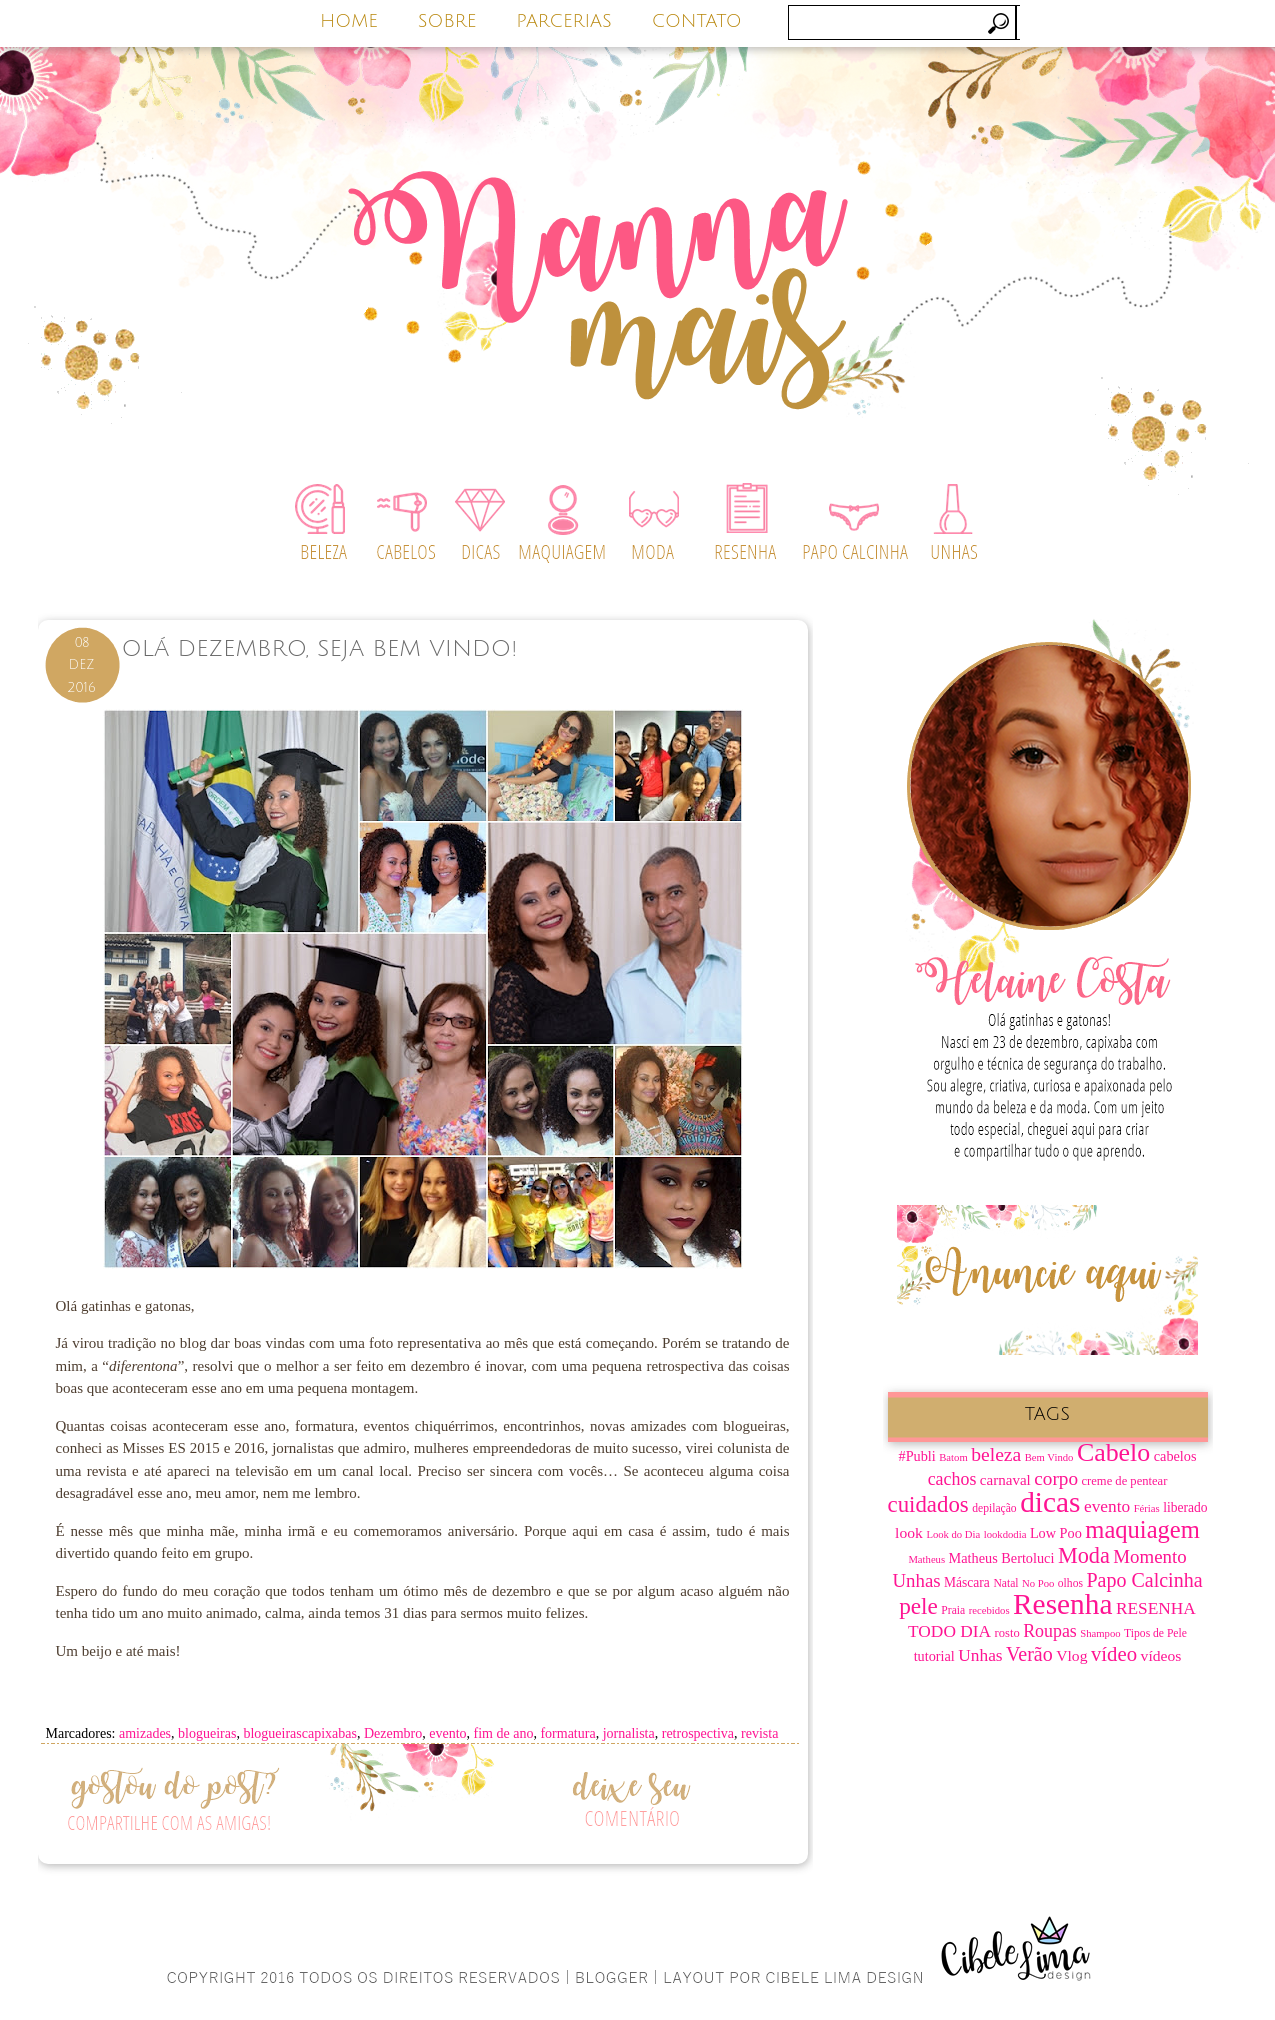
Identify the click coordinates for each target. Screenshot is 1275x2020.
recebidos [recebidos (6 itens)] (989, 1610)
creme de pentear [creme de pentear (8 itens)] (1125, 1481)
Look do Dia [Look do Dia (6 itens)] (953, 1534)
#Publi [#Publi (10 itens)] (917, 1456)
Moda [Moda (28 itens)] (1084, 1555)
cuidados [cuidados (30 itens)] (928, 1504)
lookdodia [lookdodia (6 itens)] (1005, 1534)
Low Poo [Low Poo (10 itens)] (1056, 1533)
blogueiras (207, 1733)
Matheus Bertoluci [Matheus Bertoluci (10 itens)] (1002, 1558)
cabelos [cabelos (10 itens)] (1175, 1456)
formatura (567, 1733)
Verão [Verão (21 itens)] (1029, 1654)
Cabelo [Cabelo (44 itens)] (1113, 1452)
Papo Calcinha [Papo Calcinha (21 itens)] (1144, 1580)
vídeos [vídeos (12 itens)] (1161, 1655)
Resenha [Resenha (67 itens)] (1062, 1604)
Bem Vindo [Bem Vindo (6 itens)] (1049, 1457)
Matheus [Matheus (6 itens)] (926, 1559)
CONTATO (697, 21)
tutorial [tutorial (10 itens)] (934, 1656)
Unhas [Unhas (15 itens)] (980, 1655)
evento (447, 1733)
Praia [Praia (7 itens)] (953, 1610)
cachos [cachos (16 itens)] (952, 1479)
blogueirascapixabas (300, 1733)
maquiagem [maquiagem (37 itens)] (1142, 1529)
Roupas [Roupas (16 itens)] (1050, 1631)
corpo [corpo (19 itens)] (1056, 1478)
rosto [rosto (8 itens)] (1007, 1633)
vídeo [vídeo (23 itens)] (1114, 1654)
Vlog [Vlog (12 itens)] (1071, 1655)
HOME (349, 21)
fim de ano (504, 1733)
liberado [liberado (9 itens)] (1185, 1507)
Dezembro (393, 1733)
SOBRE (447, 21)
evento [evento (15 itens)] (1107, 1506)
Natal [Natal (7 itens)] (1005, 1583)
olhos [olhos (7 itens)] (1070, 1583)
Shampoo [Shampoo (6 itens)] (1100, 1633)
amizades (145, 1733)
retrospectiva (698, 1733)
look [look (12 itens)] (909, 1532)
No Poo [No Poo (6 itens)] (1038, 1583)
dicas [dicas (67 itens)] (1050, 1502)
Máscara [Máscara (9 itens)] (967, 1582)
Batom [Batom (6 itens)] (953, 1457)
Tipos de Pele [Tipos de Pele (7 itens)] (1155, 1633)
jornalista (629, 1733)
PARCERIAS (564, 21)
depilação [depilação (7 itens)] (994, 1508)
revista (759, 1733)
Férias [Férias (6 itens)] (1147, 1508)
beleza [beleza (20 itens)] (996, 1454)
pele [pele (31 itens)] (918, 1606)
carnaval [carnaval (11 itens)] (1005, 1480)
